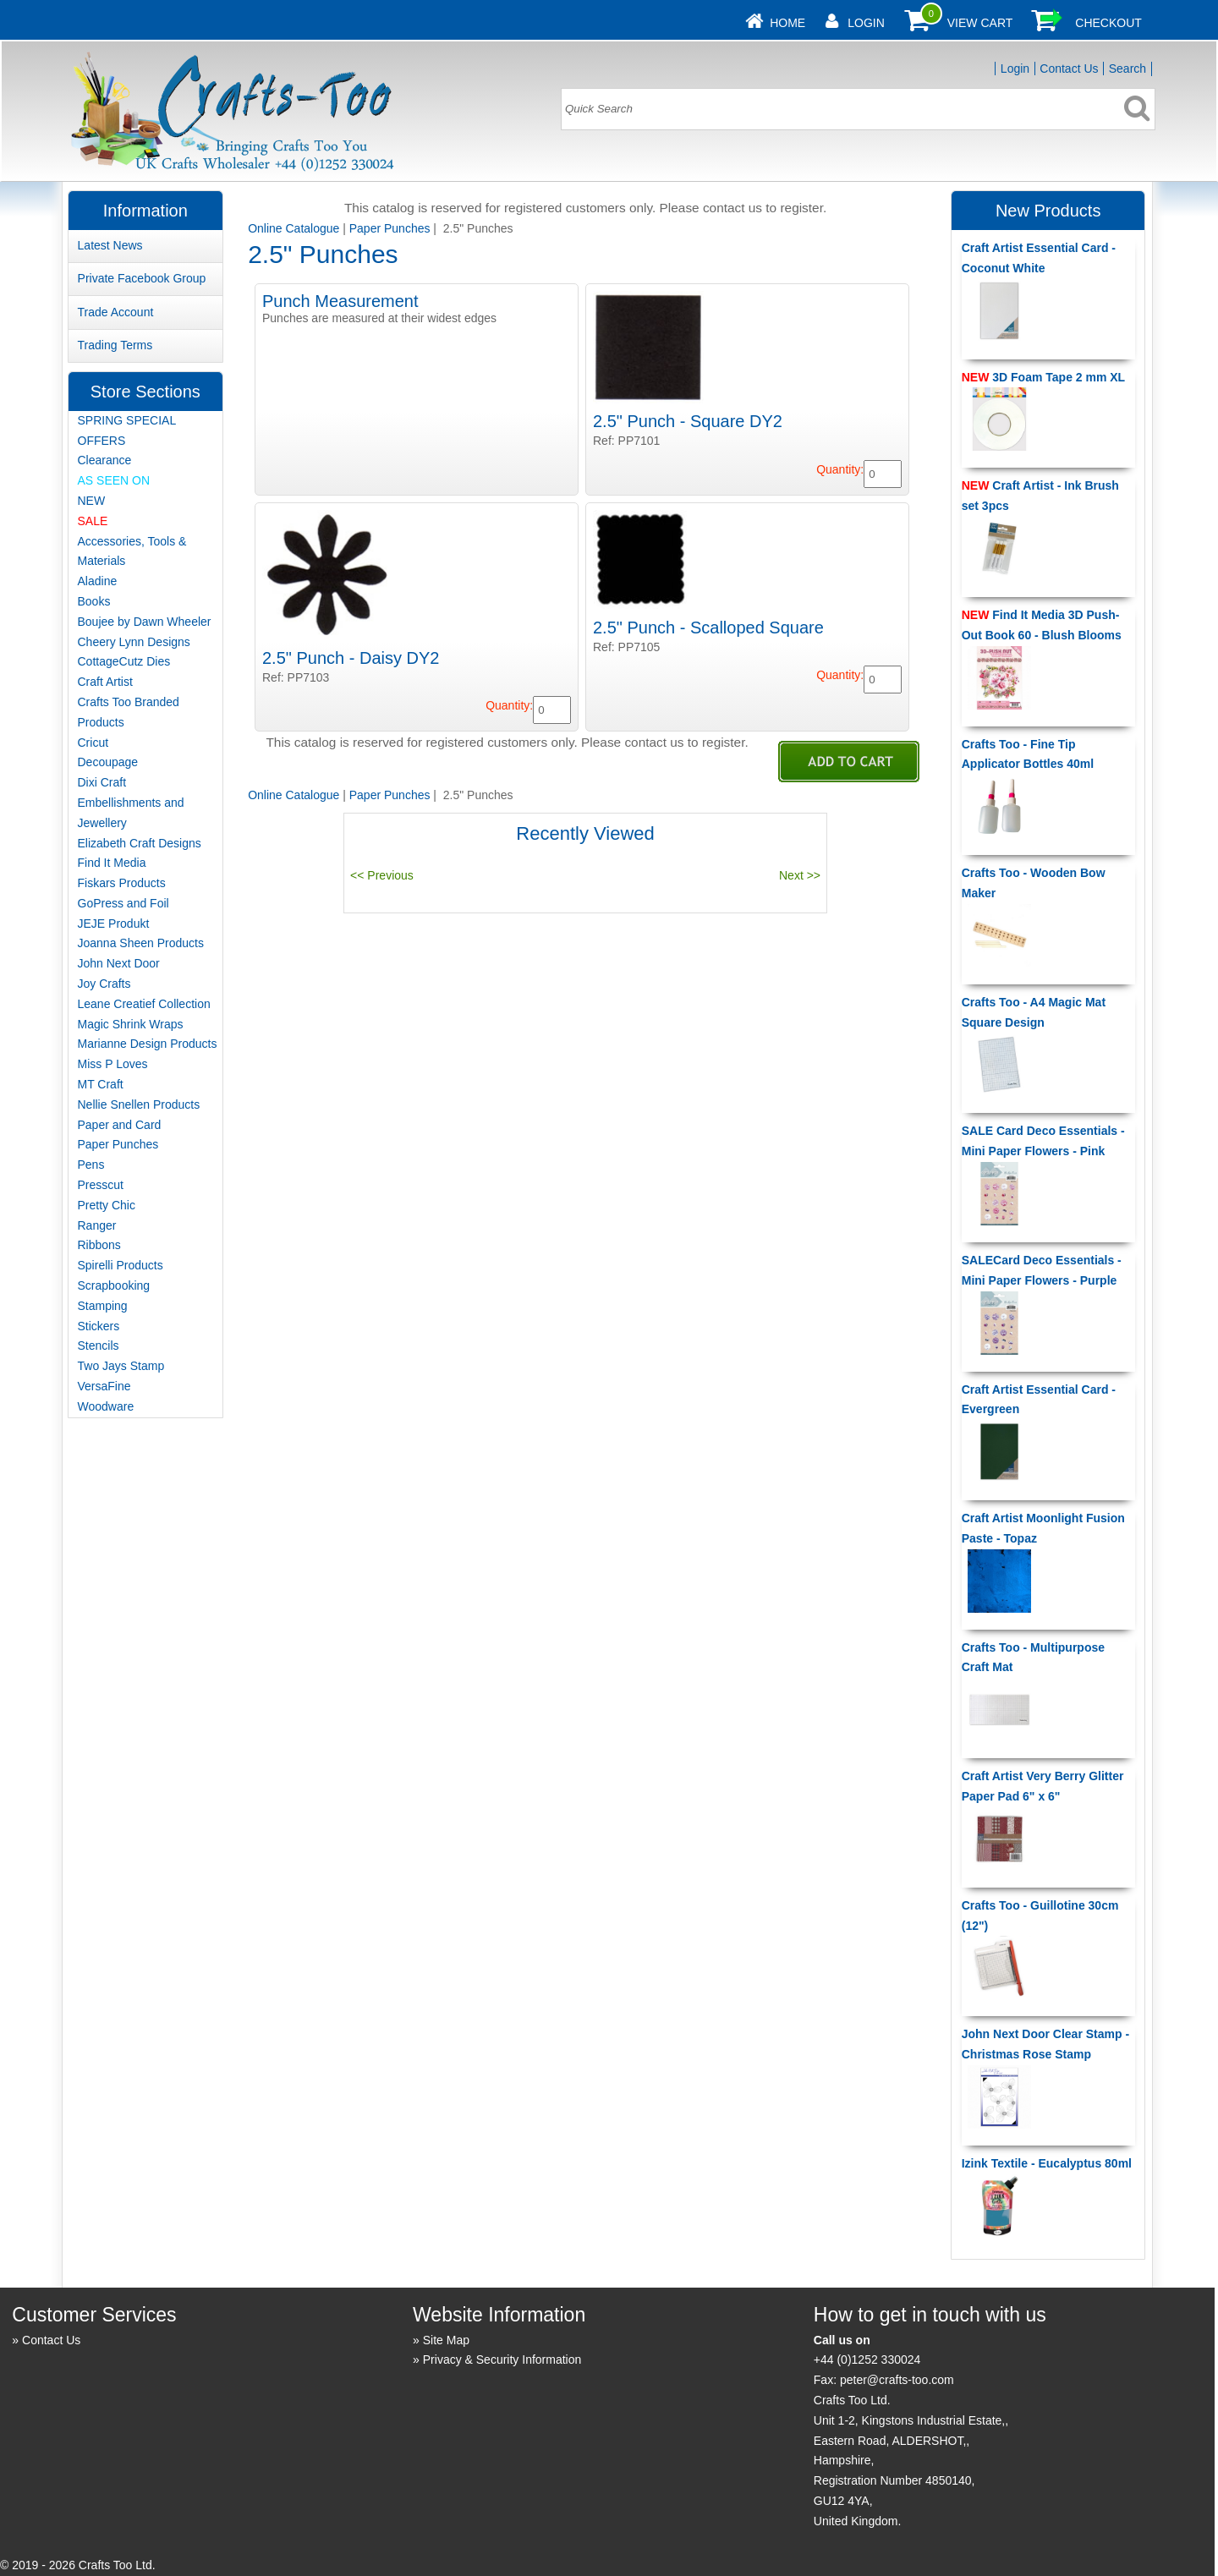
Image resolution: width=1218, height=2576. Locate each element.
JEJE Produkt (114, 923)
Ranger (97, 1225)
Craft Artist (105, 681)
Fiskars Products (122, 883)
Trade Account (116, 312)
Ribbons (99, 1245)
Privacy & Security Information (502, 2359)
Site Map (446, 2340)
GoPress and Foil (123, 903)
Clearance (105, 460)
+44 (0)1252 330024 (867, 2359)
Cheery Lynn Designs (134, 642)
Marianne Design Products (147, 1043)
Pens (91, 1164)
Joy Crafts (104, 983)
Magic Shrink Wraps (131, 1024)
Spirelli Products (120, 1265)
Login (866, 23)
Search (1127, 68)
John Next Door (119, 963)
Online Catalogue (293, 228)
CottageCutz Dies (124, 661)
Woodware (106, 1406)
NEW (92, 500)
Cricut (93, 742)
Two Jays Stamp (121, 1366)
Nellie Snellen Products (139, 1104)
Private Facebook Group (142, 278)
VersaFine (104, 1386)
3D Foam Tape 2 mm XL (1043, 377)
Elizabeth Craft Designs (139, 843)
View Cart (980, 23)
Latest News (110, 245)
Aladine (98, 581)
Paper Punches (390, 228)
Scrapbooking (114, 1285)
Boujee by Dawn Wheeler (144, 621)
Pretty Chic (106, 1205)
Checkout (1108, 23)
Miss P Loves (113, 1064)
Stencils (98, 1345)
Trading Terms (115, 345)
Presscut (100, 1185)
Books (94, 601)
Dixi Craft (102, 782)
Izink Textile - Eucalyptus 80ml (1047, 2163)
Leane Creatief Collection (144, 1004)
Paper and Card (120, 1125)
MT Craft (100, 1084)
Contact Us (1069, 68)
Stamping (103, 1306)
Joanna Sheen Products (141, 943)
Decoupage (108, 762)
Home (787, 23)
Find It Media (112, 862)
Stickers (99, 1326)
